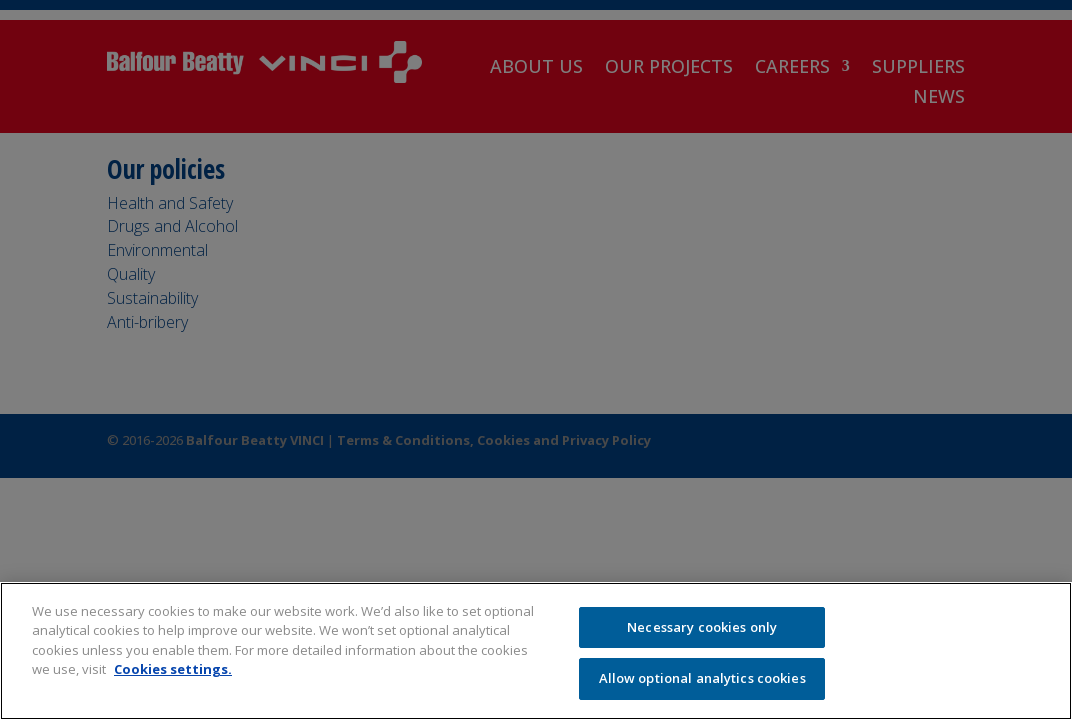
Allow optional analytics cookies (702, 678)
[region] (536, 651)
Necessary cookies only (702, 627)
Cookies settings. (173, 669)
